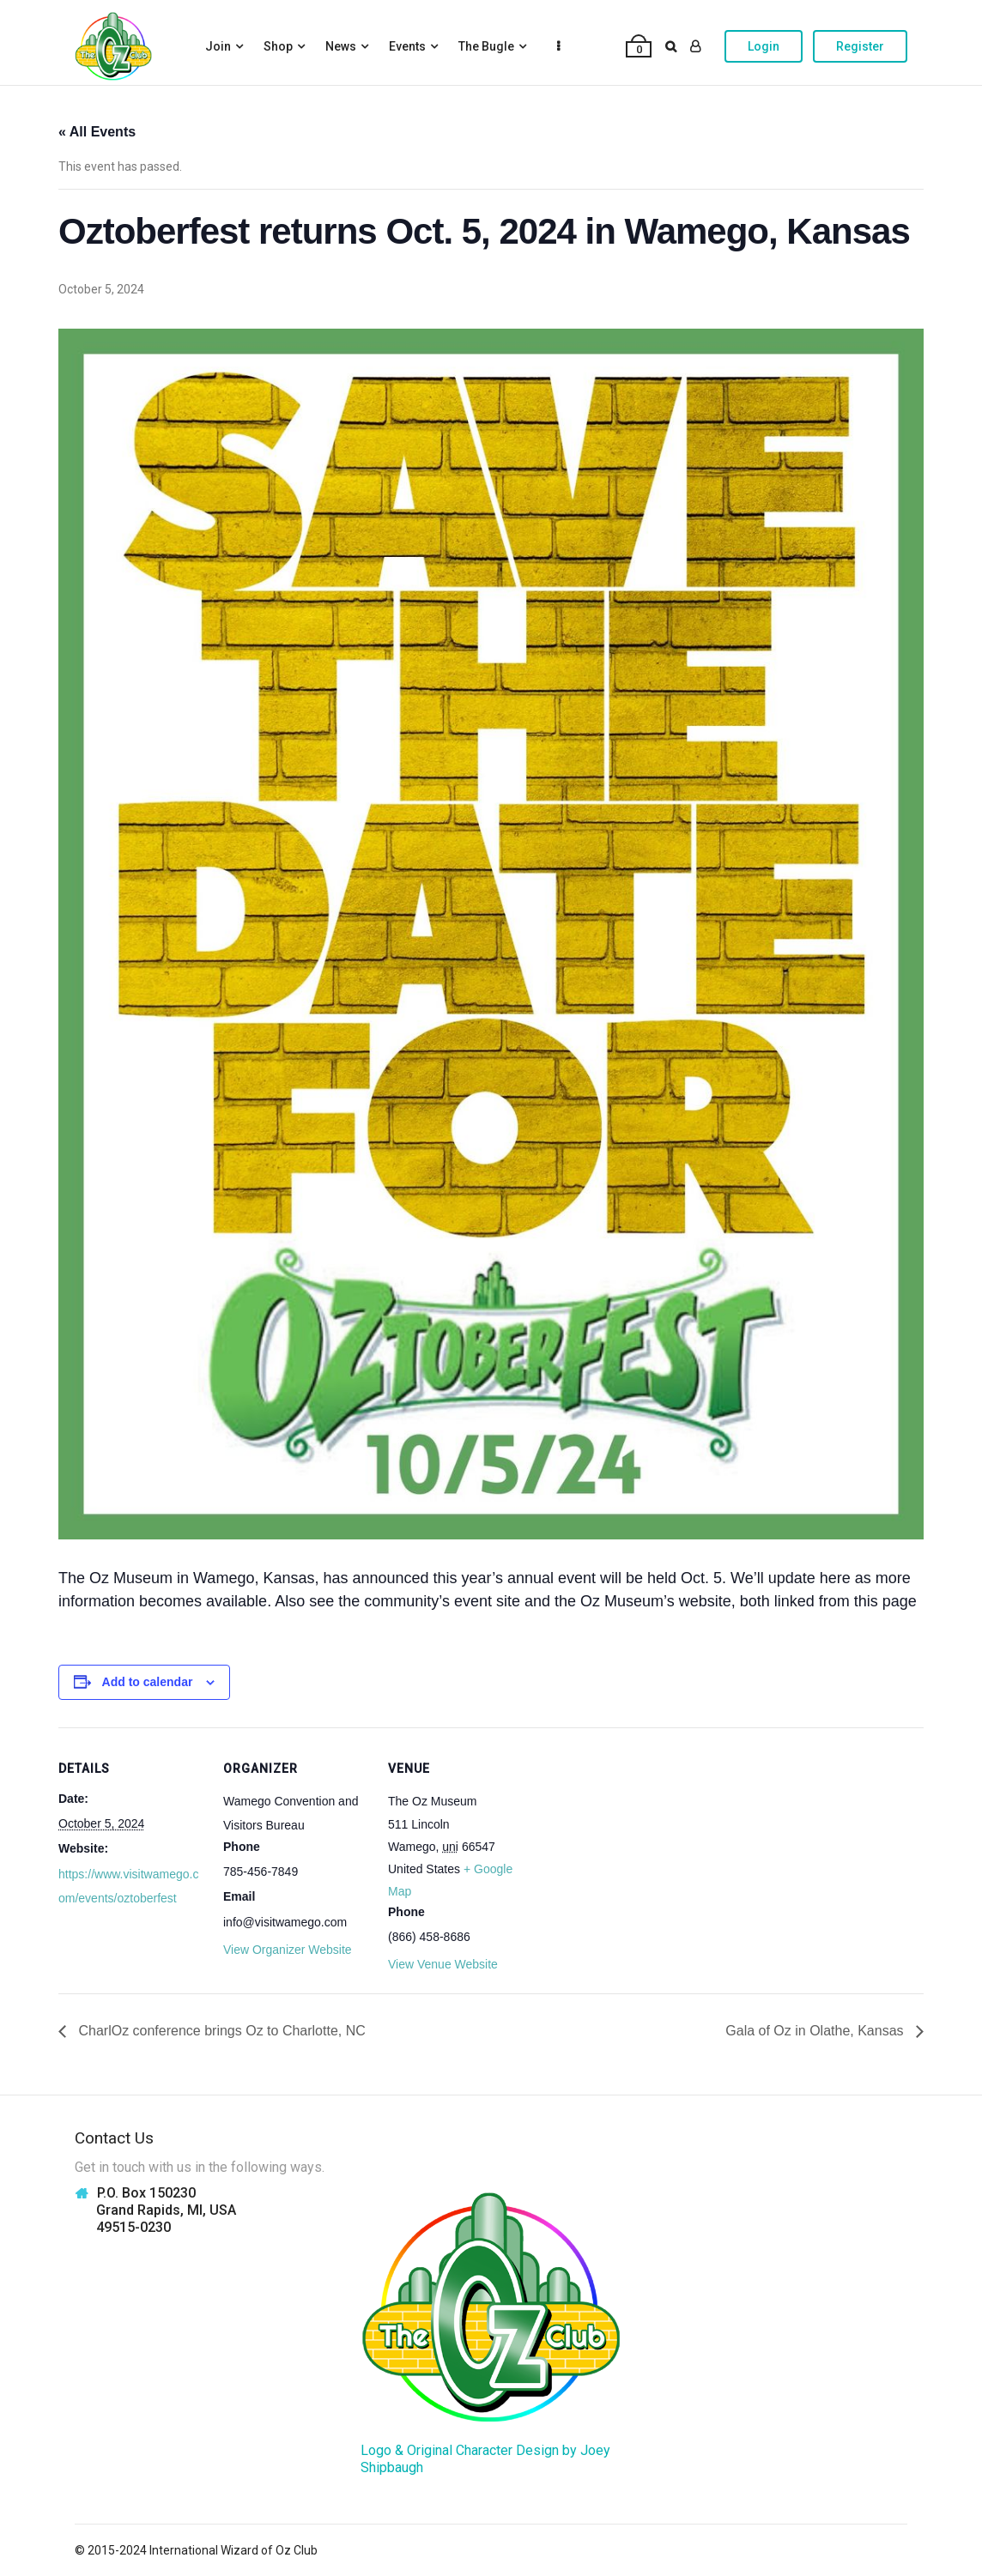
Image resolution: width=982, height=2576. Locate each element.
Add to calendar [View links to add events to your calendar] (147, 1682)
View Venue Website (443, 1964)
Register (860, 46)
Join (218, 46)
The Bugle (486, 46)
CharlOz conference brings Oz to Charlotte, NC (220, 2030)
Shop (278, 46)
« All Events (97, 131)
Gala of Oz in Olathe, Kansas (816, 2030)
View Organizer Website (287, 1949)
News (340, 46)
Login (763, 46)
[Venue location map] (643, 1845)
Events (407, 46)
